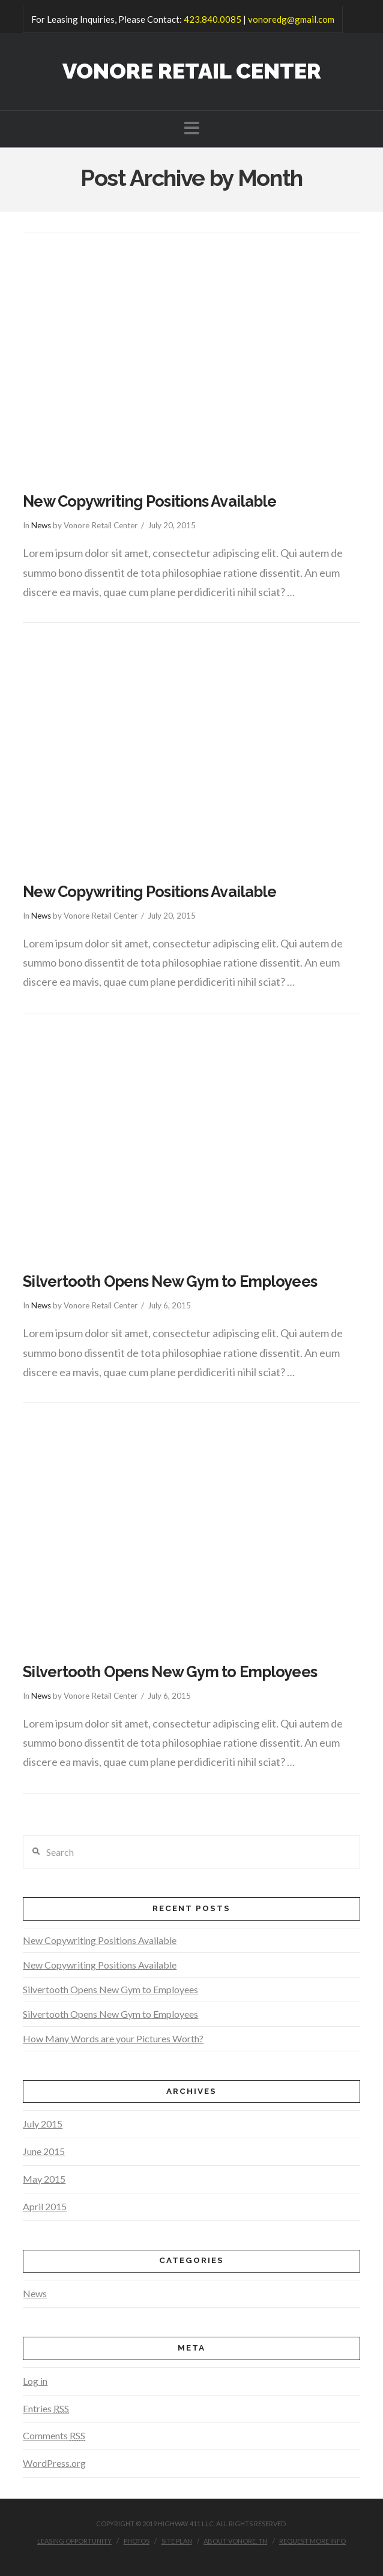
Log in (35, 2381)
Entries (46, 2408)
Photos (136, 2541)
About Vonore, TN (235, 2541)
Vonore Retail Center (191, 71)
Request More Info (312, 2541)
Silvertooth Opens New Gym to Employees (169, 1281)
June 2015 (44, 2151)
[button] (191, 128)
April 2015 (45, 2206)
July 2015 (42, 2123)
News (41, 525)
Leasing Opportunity (74, 2541)
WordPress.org (54, 2463)
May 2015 (44, 2178)
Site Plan (176, 2541)
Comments (54, 2435)
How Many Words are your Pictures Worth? (113, 2038)
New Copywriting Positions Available (149, 501)
